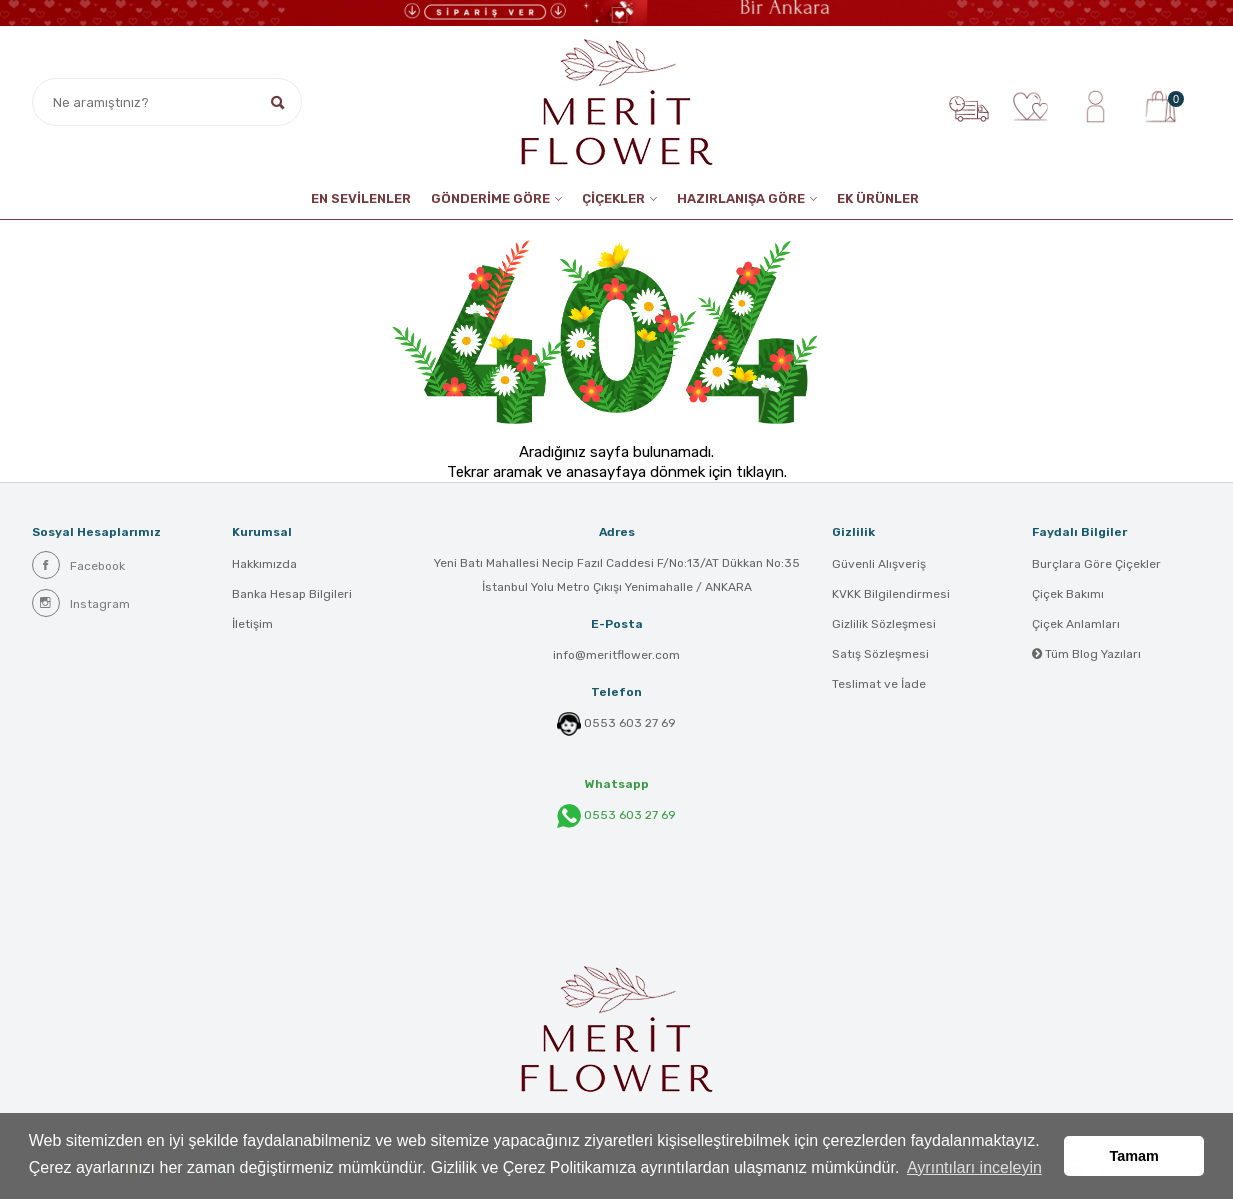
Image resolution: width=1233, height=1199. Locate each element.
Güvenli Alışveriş (879, 564)
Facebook (78, 565)
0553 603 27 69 (630, 723)
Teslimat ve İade (879, 684)
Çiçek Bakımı (1068, 594)
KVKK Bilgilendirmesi (891, 594)
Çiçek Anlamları (1076, 624)
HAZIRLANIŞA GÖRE (741, 198)
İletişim (252, 624)
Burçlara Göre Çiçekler (1096, 564)
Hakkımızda (264, 564)
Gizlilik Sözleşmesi (884, 624)
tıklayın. (761, 472)
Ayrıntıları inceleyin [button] (974, 1167)
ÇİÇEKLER (613, 198)
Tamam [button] (1134, 1156)
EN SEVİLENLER (361, 198)
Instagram (81, 603)
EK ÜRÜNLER (878, 198)
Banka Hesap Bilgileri (292, 594)
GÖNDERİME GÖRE (490, 198)
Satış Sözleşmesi (880, 654)
